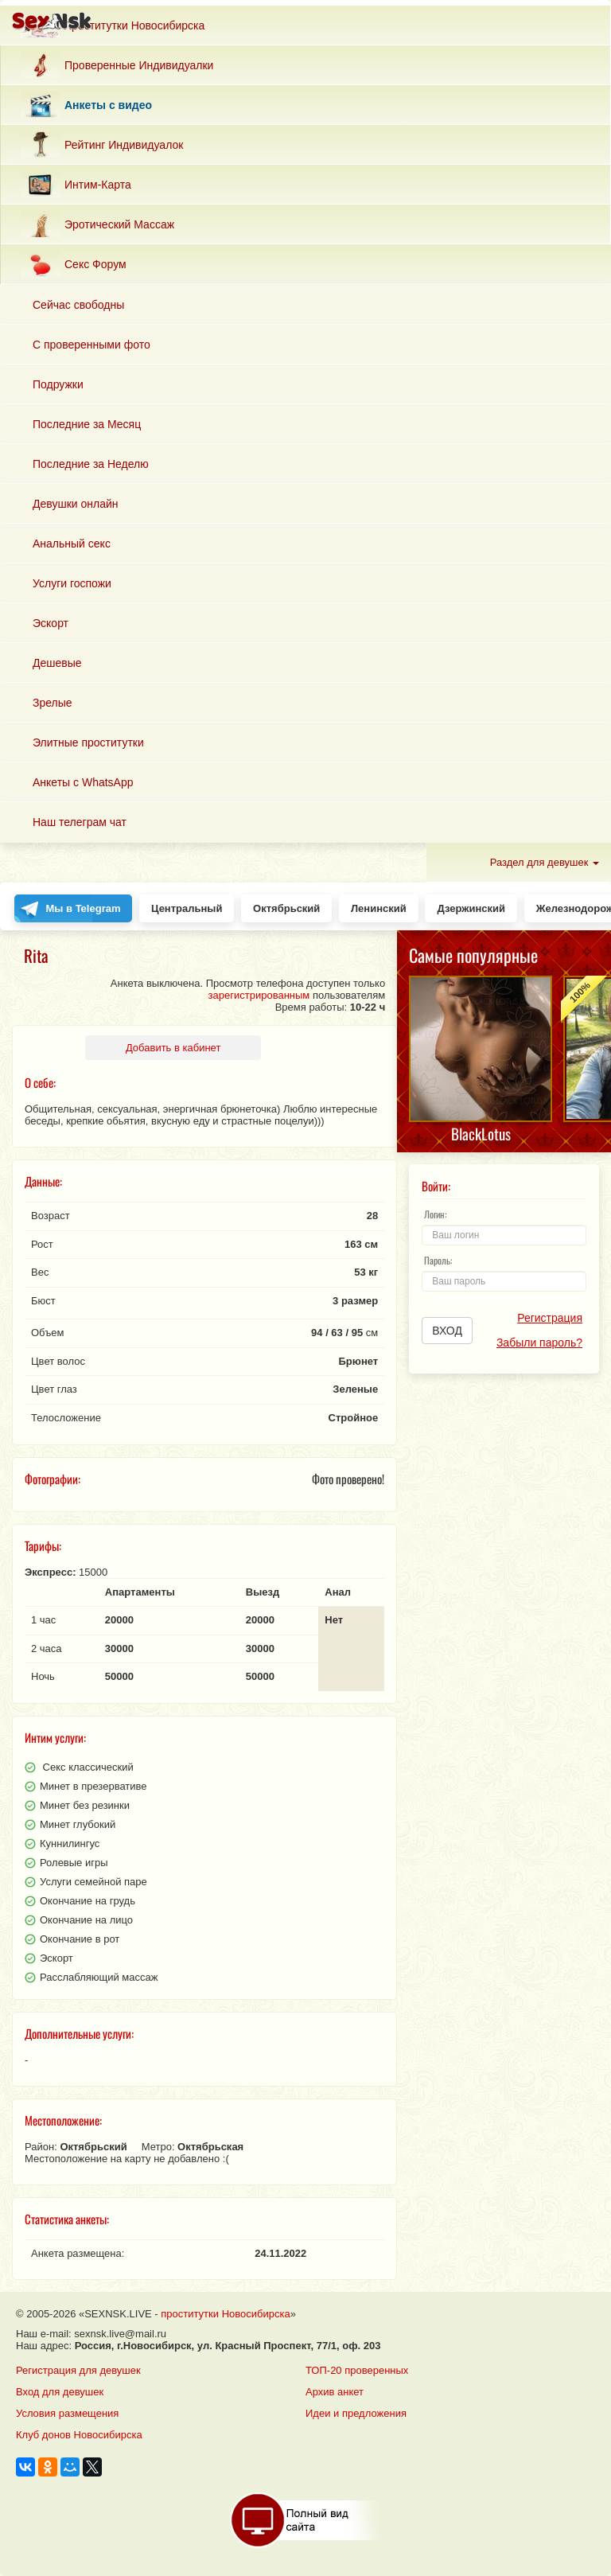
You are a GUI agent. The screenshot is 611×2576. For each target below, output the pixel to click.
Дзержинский (471, 908)
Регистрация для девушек (78, 2370)
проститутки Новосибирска (225, 2314)
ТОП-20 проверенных (357, 2370)
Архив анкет (335, 2392)
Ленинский (379, 908)
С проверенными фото (91, 344)
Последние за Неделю (91, 464)
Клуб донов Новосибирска (79, 2435)
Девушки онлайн (76, 503)
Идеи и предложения (356, 2413)
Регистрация (549, 1317)
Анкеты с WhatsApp (83, 782)
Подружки (58, 384)
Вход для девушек (59, 2392)
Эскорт (50, 623)
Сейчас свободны (78, 304)
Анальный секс (72, 543)
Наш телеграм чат (79, 822)
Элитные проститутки (88, 742)
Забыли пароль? (539, 1342)
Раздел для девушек (544, 862)
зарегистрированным (259, 995)
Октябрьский (286, 908)
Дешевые (57, 663)
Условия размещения (67, 2413)
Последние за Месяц (87, 424)
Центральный (186, 908)
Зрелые (52, 702)
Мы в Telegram (83, 908)
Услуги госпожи (72, 583)
